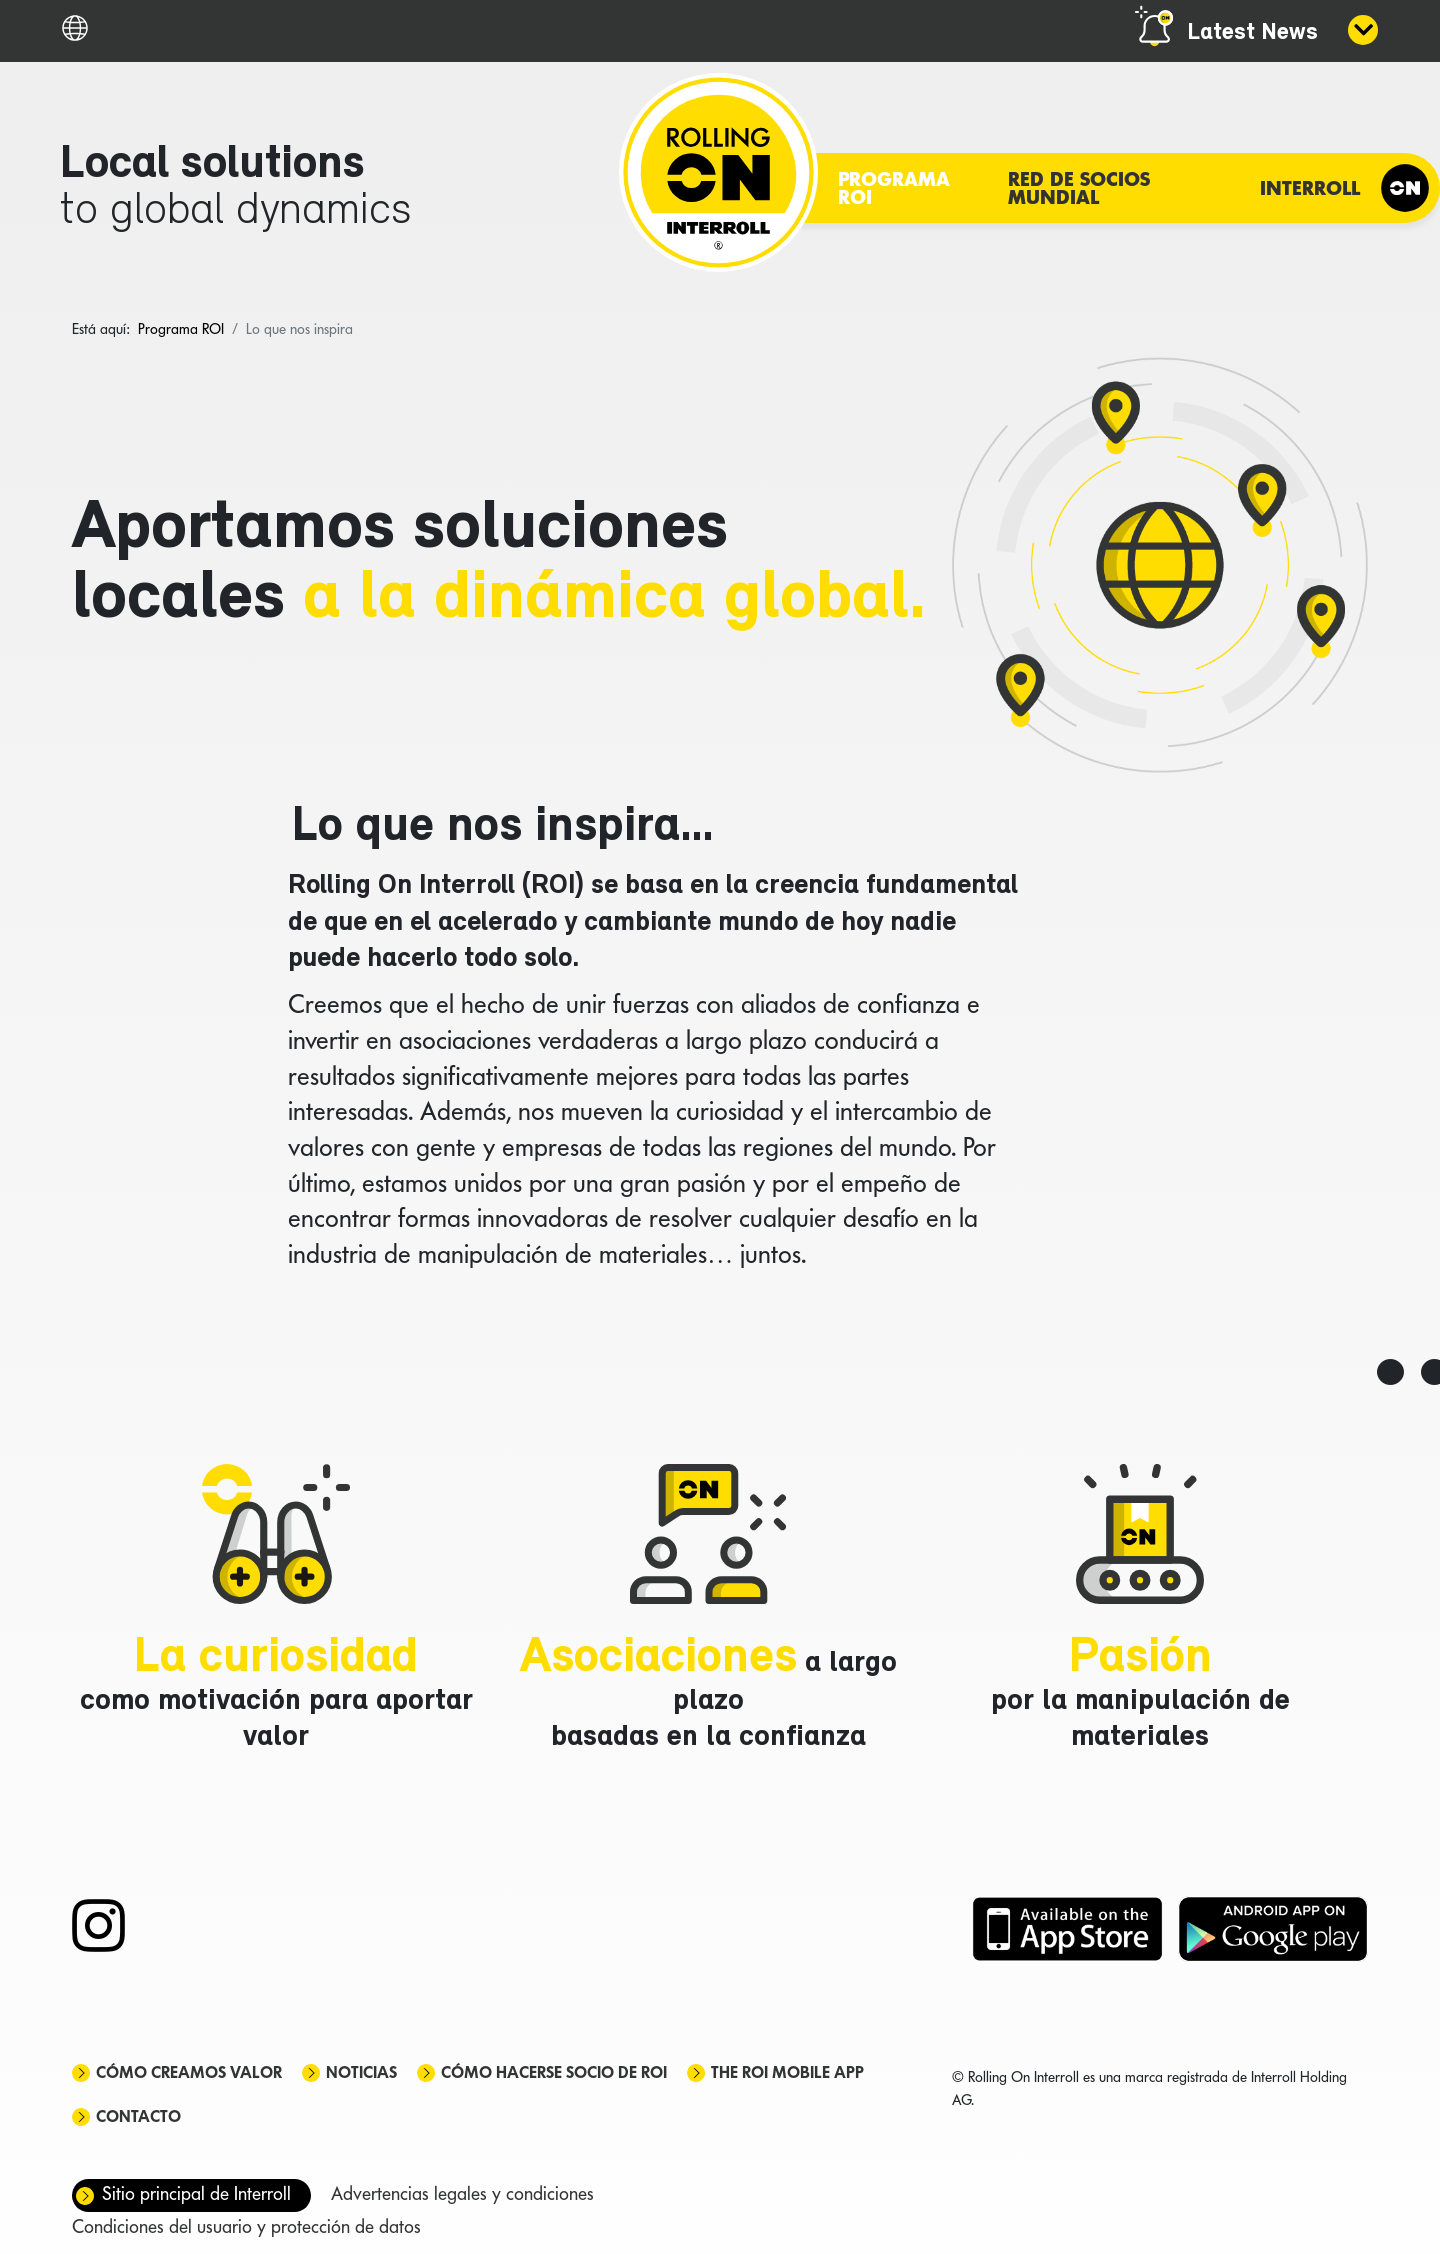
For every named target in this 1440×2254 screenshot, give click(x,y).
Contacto (138, 2116)
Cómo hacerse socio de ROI (554, 2072)
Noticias (361, 2072)
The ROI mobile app (787, 2072)
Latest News (1252, 33)
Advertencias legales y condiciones (462, 2193)
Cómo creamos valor (189, 2072)
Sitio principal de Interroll (196, 2193)
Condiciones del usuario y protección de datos (246, 2226)
